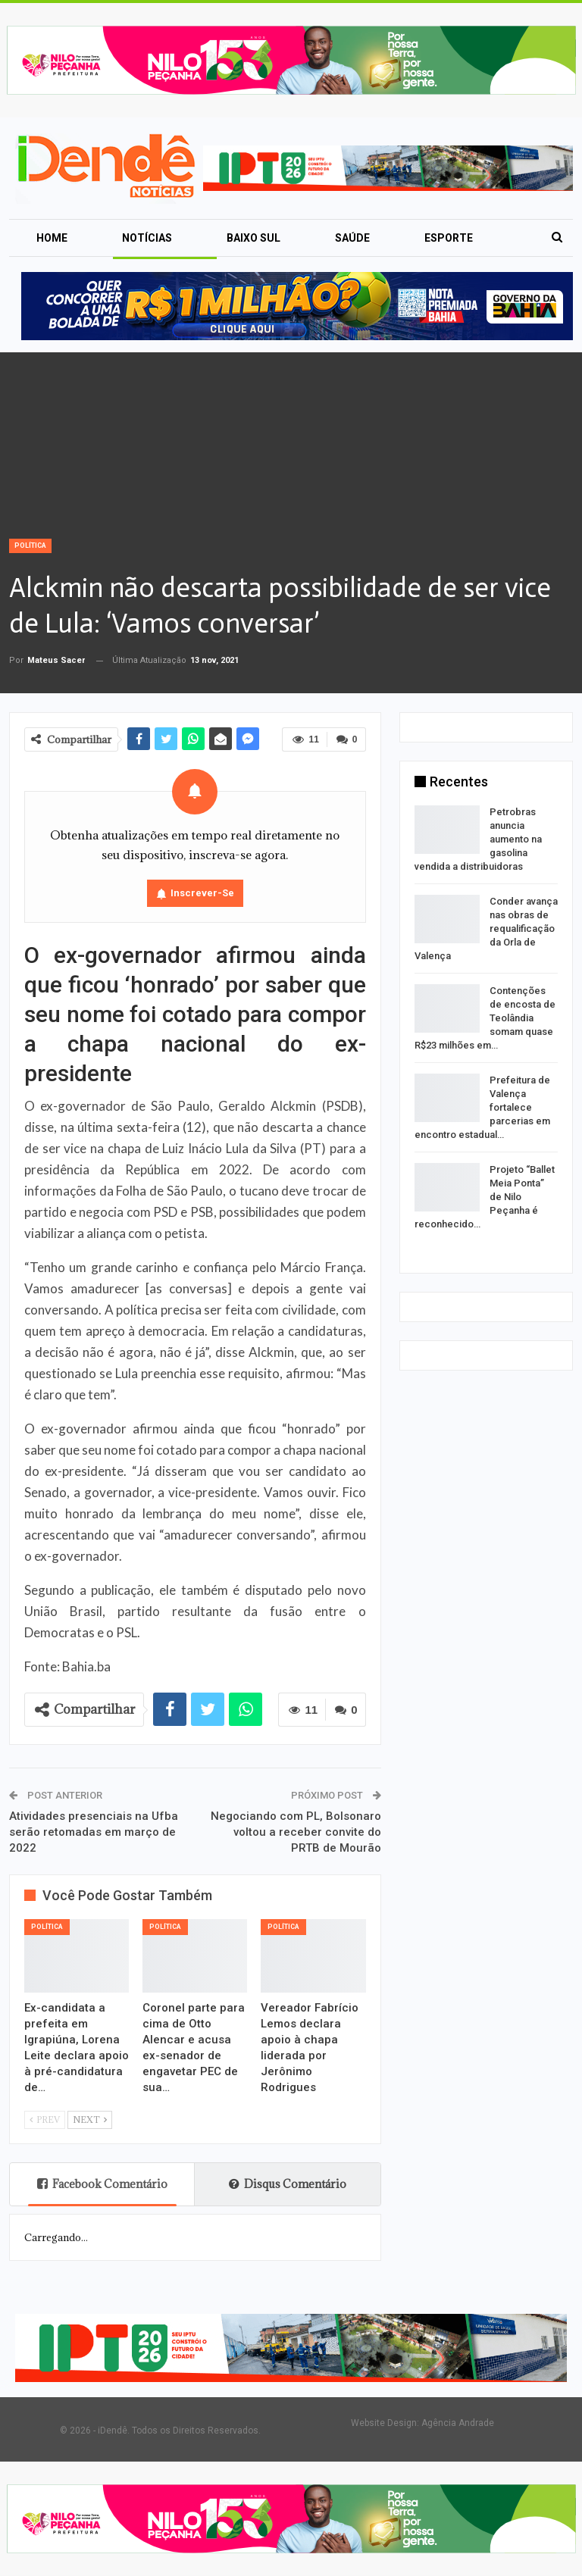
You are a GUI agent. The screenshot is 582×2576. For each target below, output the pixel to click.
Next (90, 2119)
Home (51, 238)
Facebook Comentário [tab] (102, 2184)
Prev (45, 2119)
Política (30, 545)
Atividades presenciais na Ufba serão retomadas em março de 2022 (93, 1832)
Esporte (448, 238)
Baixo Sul (253, 238)
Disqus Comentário (287, 2184)
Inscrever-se (202, 893)
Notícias (147, 238)
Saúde (352, 238)
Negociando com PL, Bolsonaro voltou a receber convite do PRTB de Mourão (296, 1832)
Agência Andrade (457, 2423)
